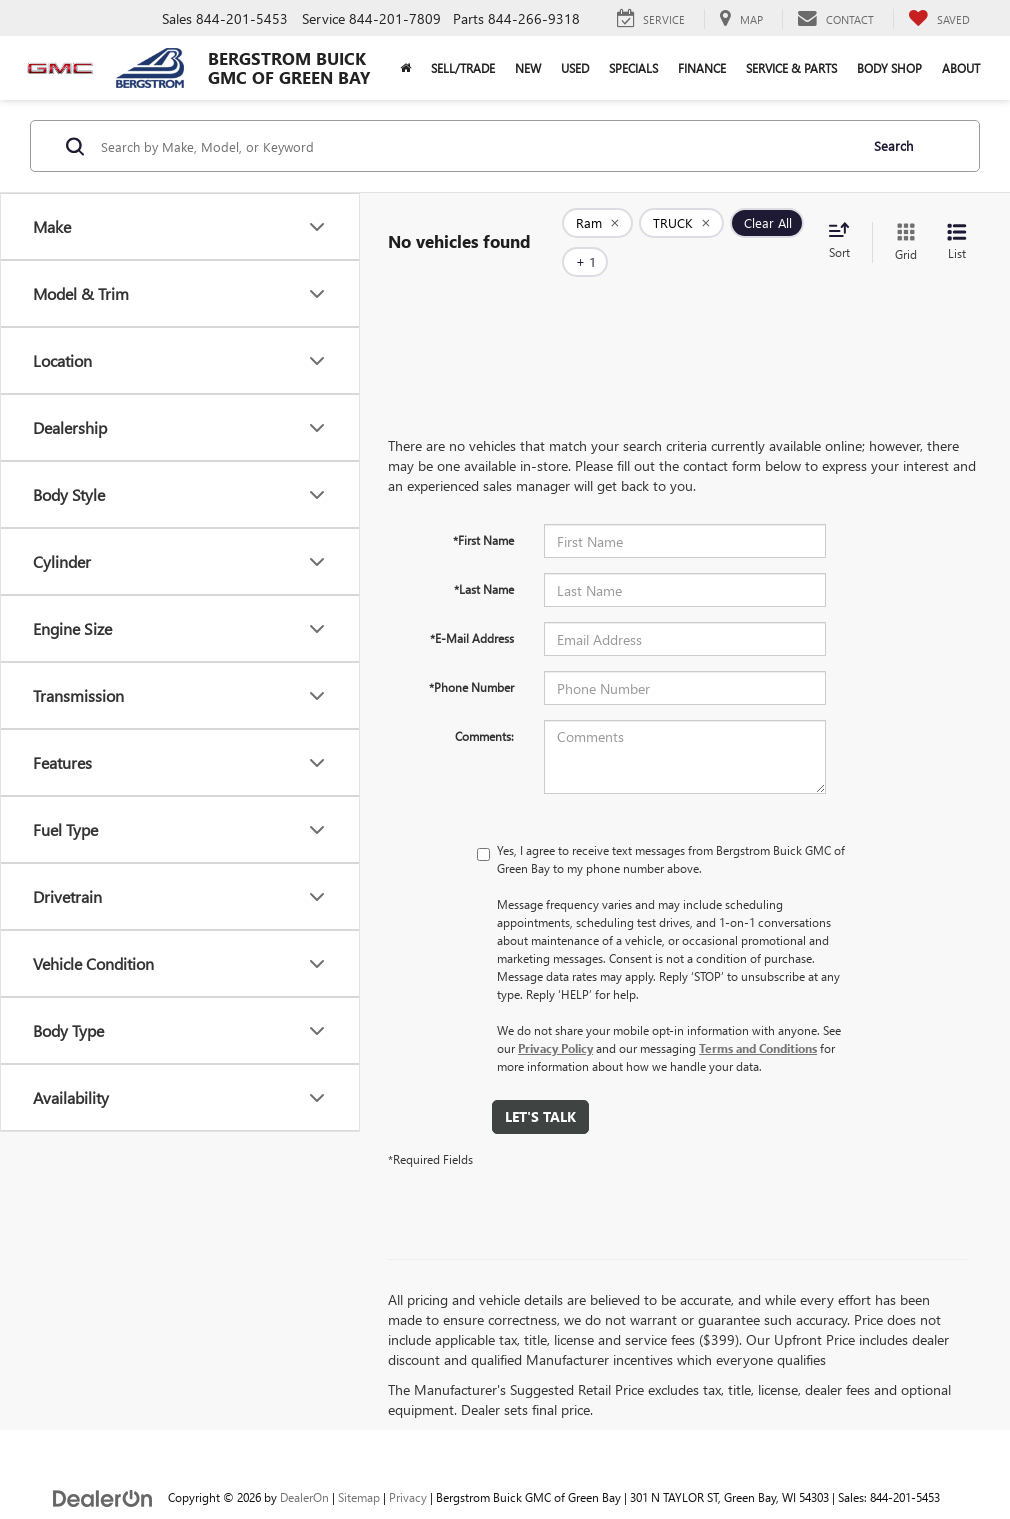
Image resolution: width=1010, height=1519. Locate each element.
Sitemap (359, 1467)
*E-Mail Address (472, 608)
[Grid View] (902, 227)
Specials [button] (633, 68)
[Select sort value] (845, 227)
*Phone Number (471, 657)
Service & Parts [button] (791, 68)
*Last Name (484, 559)
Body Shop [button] (889, 68)
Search (893, 145)
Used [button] (575, 68)
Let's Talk (540, 1086)
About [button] (961, 68)
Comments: (484, 706)
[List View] (957, 227)
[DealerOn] (103, 1466)
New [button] (528, 68)
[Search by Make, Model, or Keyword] (476, 146)
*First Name (483, 510)
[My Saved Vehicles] (939, 19)
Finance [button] (702, 68)
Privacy (408, 1467)
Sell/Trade (463, 68)
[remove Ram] (597, 228)
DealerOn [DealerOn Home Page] (304, 1467)
